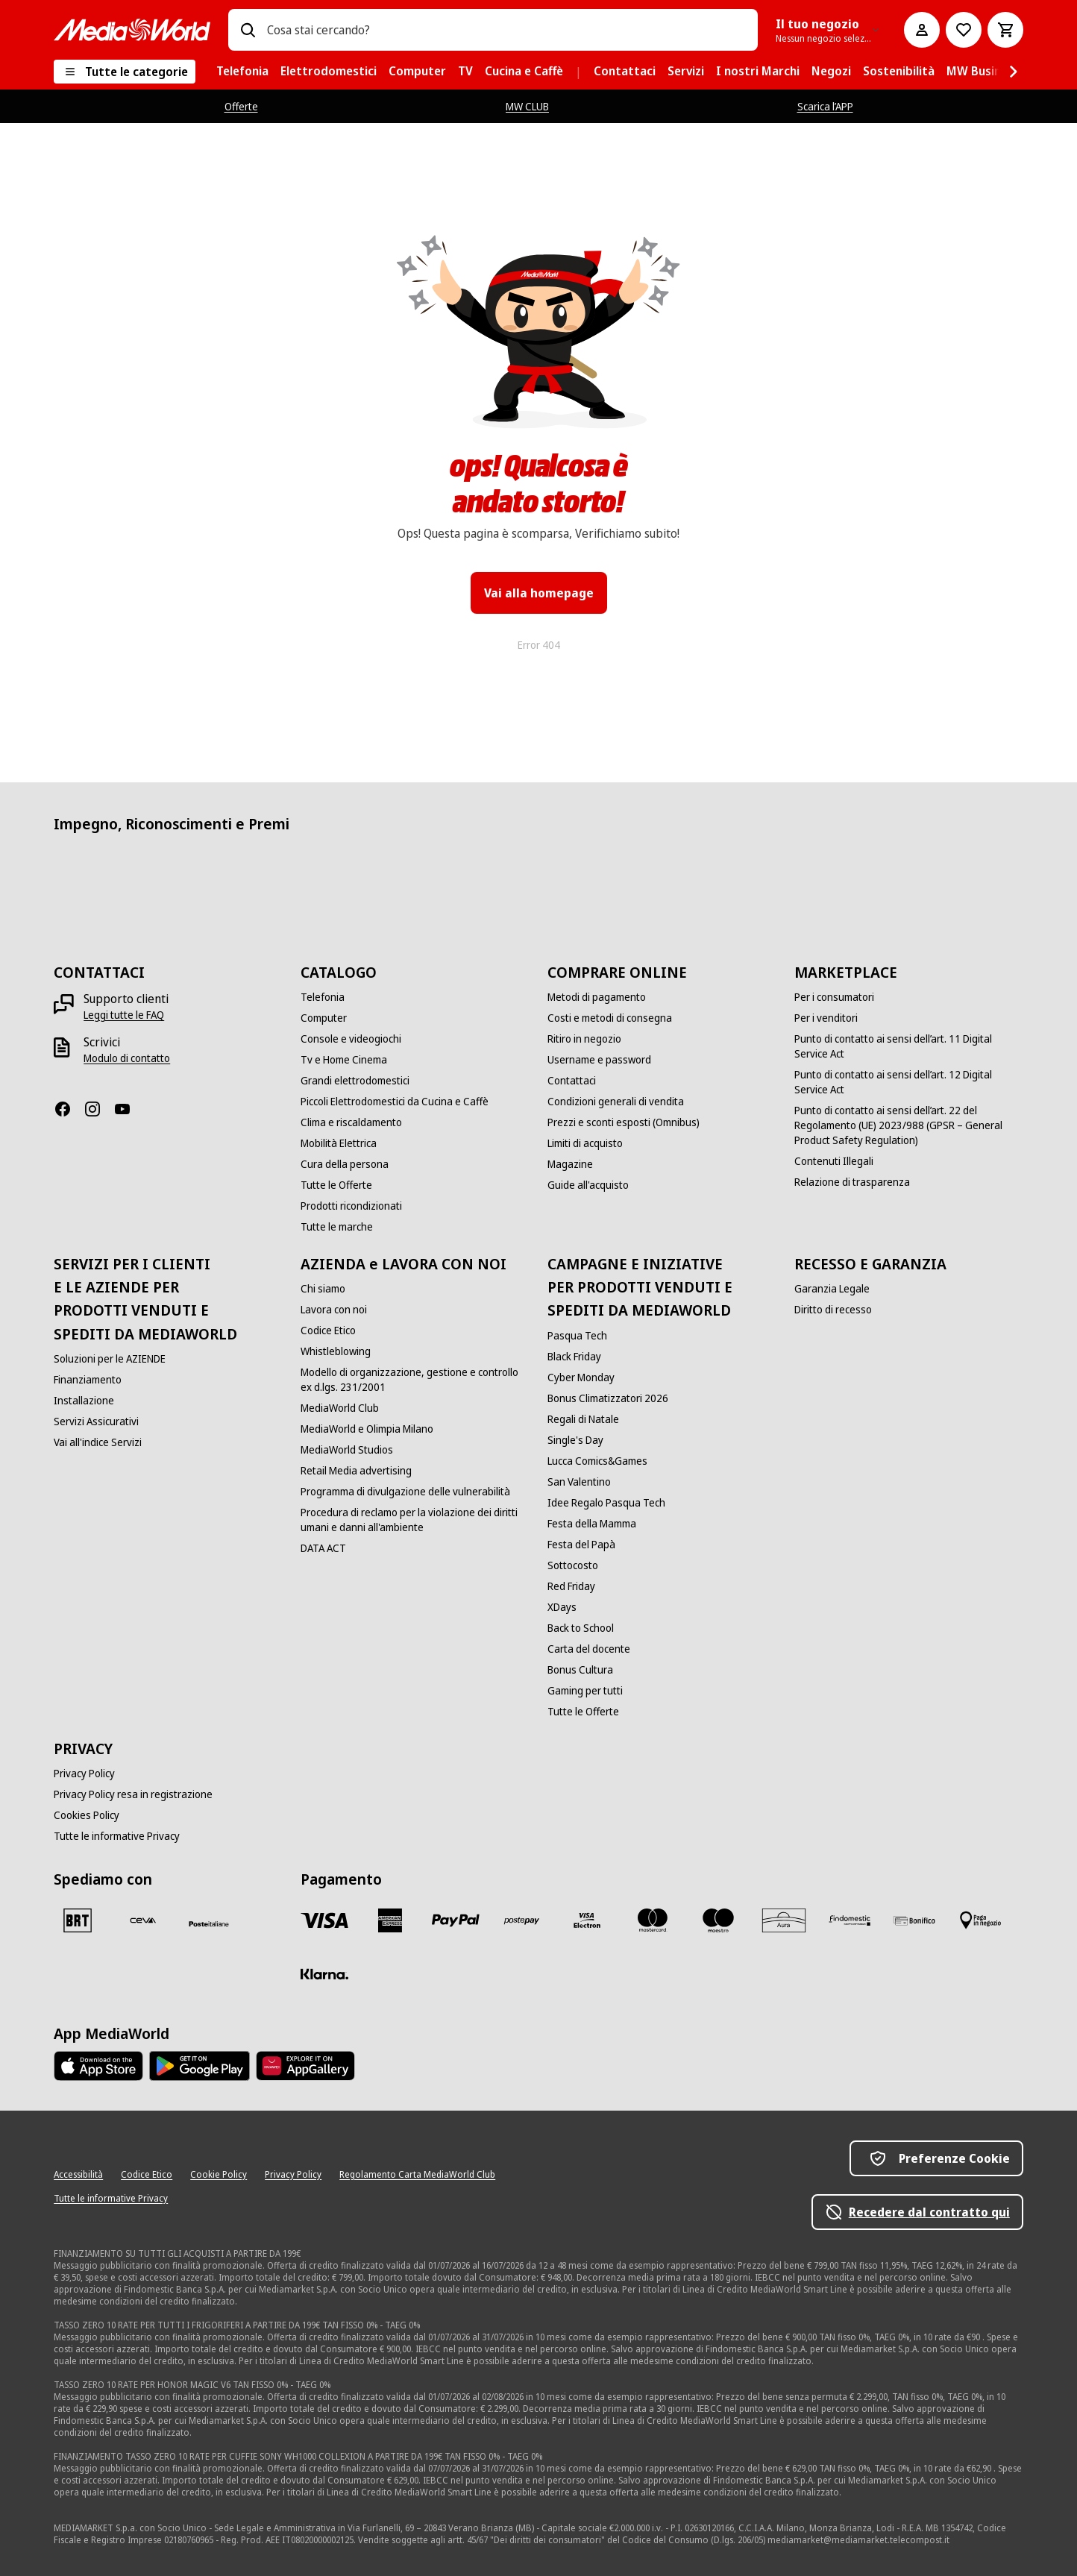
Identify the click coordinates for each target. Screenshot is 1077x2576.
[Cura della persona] (345, 1164)
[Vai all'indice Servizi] (98, 1442)
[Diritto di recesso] (833, 1309)
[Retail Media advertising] (356, 1470)
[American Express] (390, 1920)
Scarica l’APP (825, 106)
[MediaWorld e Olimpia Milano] (367, 1428)
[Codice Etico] (328, 1330)
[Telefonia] (323, 997)
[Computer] (324, 1018)
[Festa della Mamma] (591, 1523)
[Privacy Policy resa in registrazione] (133, 1794)
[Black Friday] (574, 1356)
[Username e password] (599, 1059)
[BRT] (77, 1920)
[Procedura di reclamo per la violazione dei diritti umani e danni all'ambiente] (415, 1520)
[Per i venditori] (826, 1018)
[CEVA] (143, 1920)
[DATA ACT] (323, 1548)
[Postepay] (521, 1920)
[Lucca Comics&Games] (597, 1461)
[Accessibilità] (78, 2175)
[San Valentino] (579, 1481)
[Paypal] (456, 1920)
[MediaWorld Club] (340, 1408)
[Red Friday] (571, 1586)
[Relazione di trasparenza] (852, 1182)
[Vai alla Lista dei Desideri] (964, 30)
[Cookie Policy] (218, 2175)
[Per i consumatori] (834, 997)
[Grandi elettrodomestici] (355, 1080)
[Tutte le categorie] (124, 72)
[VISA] (324, 1920)
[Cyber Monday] (581, 1377)
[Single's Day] (575, 1440)
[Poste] (209, 1923)
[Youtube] (128, 1109)
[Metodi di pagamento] (596, 997)
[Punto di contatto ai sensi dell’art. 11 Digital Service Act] (908, 1046)
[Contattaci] (571, 1080)
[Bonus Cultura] (580, 1669)
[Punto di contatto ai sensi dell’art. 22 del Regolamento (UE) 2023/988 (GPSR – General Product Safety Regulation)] (908, 1125)
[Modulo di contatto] (127, 1058)
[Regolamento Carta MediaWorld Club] (417, 2175)
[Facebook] (69, 1109)
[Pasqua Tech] (577, 1335)
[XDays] (562, 1607)
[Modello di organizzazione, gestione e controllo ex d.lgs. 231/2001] (415, 1380)
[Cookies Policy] (86, 1815)
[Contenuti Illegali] (833, 1161)
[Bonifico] (915, 1920)
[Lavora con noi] (334, 1309)
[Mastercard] (652, 1920)
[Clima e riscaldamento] (351, 1122)
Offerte (241, 106)
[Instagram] (98, 1109)
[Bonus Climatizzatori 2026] (607, 1398)
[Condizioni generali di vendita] (615, 1101)
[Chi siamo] (323, 1288)
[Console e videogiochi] (351, 1038)
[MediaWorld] (132, 29)
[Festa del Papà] (581, 1544)
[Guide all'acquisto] (588, 1185)
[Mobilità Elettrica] (339, 1143)
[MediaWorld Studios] (347, 1449)
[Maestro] (718, 1920)
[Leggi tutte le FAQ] (124, 1015)
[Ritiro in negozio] (584, 1038)
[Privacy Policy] (84, 1773)
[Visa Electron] (587, 1920)
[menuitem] (242, 72)
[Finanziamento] (88, 1379)
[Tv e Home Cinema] (344, 1059)
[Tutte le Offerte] (336, 1185)
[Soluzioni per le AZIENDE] (110, 1358)
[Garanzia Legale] (832, 1288)
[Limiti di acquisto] (585, 1143)
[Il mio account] (922, 30)
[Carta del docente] (588, 1649)
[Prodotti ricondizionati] (351, 1206)
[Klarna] (324, 1974)
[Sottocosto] (572, 1565)
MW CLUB (527, 106)
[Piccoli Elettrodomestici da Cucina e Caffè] (395, 1101)
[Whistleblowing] (336, 1351)
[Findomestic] (849, 1920)
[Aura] (784, 1920)
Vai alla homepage (539, 593)
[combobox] (506, 30)
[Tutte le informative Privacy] (117, 1836)
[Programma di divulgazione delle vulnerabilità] (405, 1491)
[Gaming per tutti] (585, 1690)
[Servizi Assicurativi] (96, 1421)
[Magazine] (570, 1164)
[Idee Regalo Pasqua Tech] (606, 1502)
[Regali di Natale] (583, 1419)
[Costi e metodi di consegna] (609, 1018)
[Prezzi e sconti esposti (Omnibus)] (623, 1122)
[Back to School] (580, 1628)
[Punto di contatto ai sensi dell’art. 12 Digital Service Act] (908, 1082)
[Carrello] (1005, 30)
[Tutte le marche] (337, 1226)
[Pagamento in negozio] (981, 1920)
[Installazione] (84, 1400)
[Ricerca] (248, 30)
